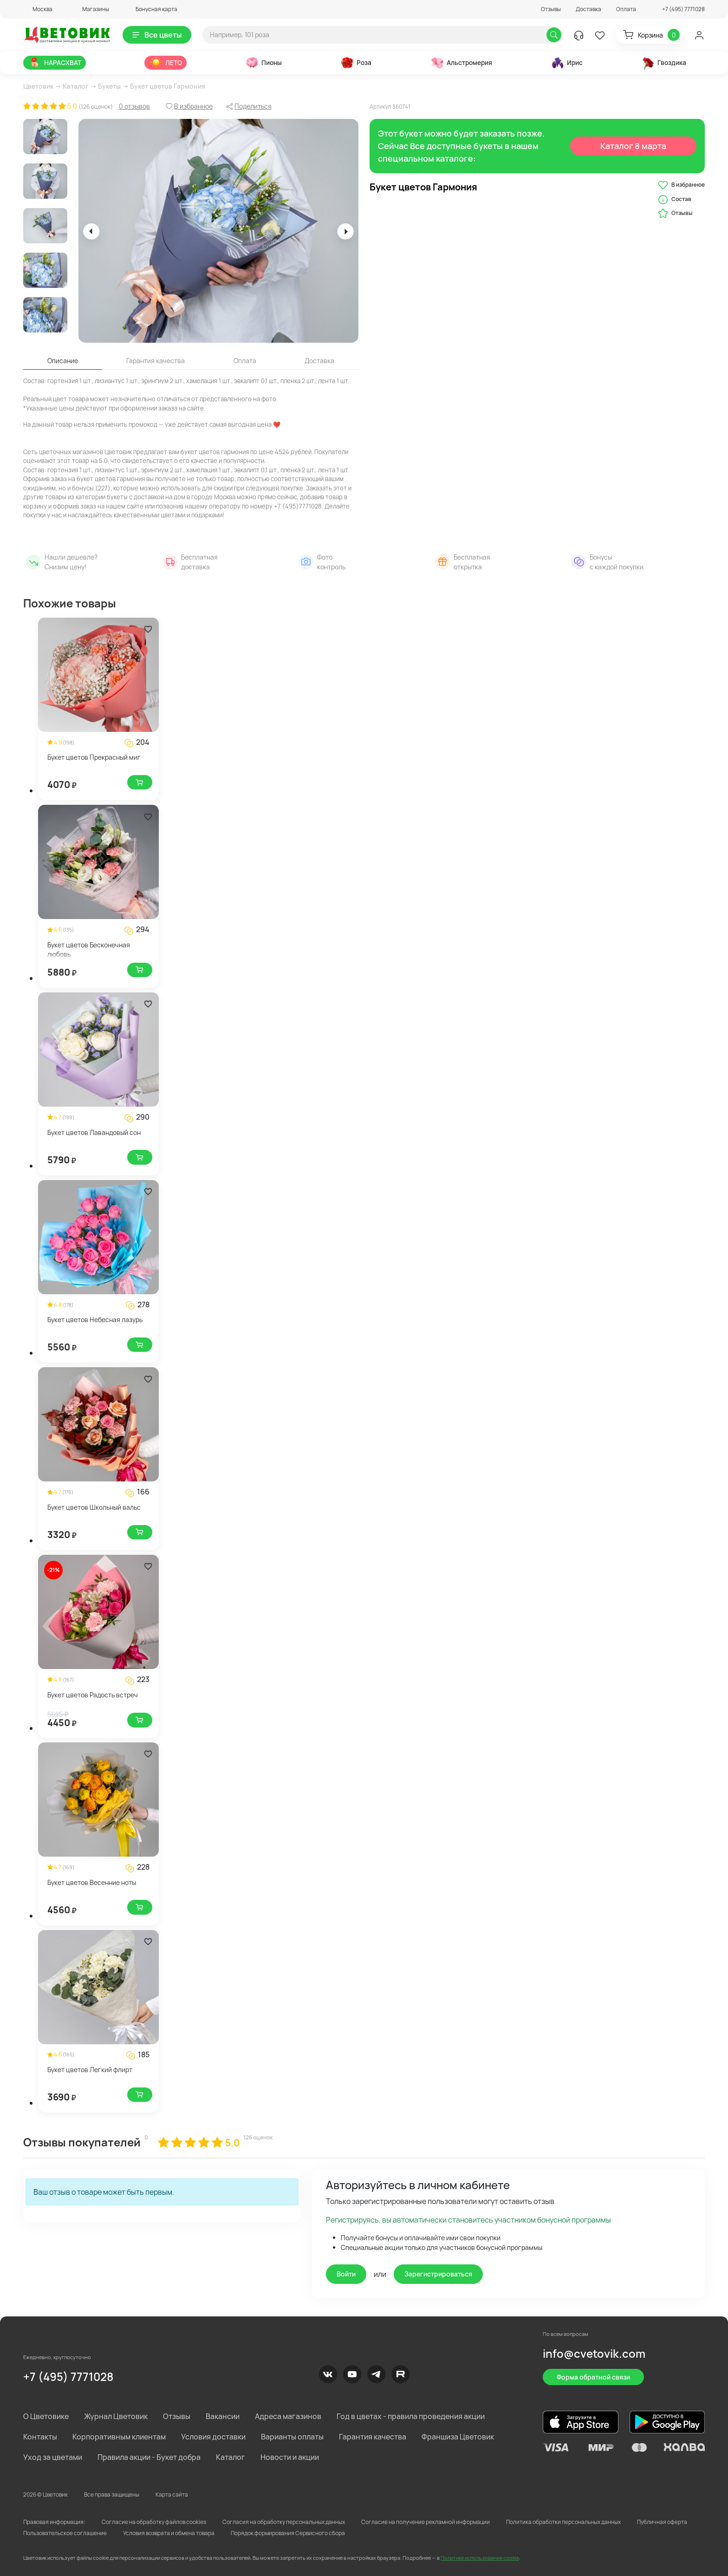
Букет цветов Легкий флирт (89, 2069)
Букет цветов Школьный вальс (94, 1507)
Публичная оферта (662, 2522)
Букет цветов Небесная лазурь (95, 1319)
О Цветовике (46, 2416)
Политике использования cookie (480, 2557)
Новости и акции (289, 2457)
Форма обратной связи (593, 2377)
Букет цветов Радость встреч (92, 1694)
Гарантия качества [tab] (155, 360)
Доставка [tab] (319, 360)
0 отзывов (134, 106)
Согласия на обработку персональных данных (283, 2522)
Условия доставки (213, 2437)
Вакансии (223, 2416)
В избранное (681, 185)
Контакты (40, 2437)
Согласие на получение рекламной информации (425, 2522)
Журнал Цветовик (116, 2416)
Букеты (109, 86)
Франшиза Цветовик (458, 2437)
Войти (346, 2273)
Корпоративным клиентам (119, 2437)
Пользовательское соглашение (65, 2533)
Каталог (76, 86)
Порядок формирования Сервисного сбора (288, 2533)
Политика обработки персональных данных (563, 2522)
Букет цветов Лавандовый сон (94, 1132)
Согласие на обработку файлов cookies (154, 2522)
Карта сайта (172, 2494)
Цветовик (38, 86)
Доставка (588, 9)
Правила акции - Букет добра (149, 2457)
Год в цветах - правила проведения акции (411, 2416)
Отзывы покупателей (82, 2142)
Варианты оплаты (292, 2437)
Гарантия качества (372, 2437)
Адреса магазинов (288, 2416)
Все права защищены (111, 2494)
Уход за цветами (52, 2457)
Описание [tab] (62, 360)
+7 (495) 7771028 (68, 2376)
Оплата (626, 9)
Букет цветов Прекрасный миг (94, 757)
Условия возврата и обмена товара (168, 2533)
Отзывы (551, 9)
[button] (37, 9)
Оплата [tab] (245, 360)
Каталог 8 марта (633, 145)
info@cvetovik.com (594, 2353)
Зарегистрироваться (438, 2273)
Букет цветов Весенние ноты (91, 1882)
